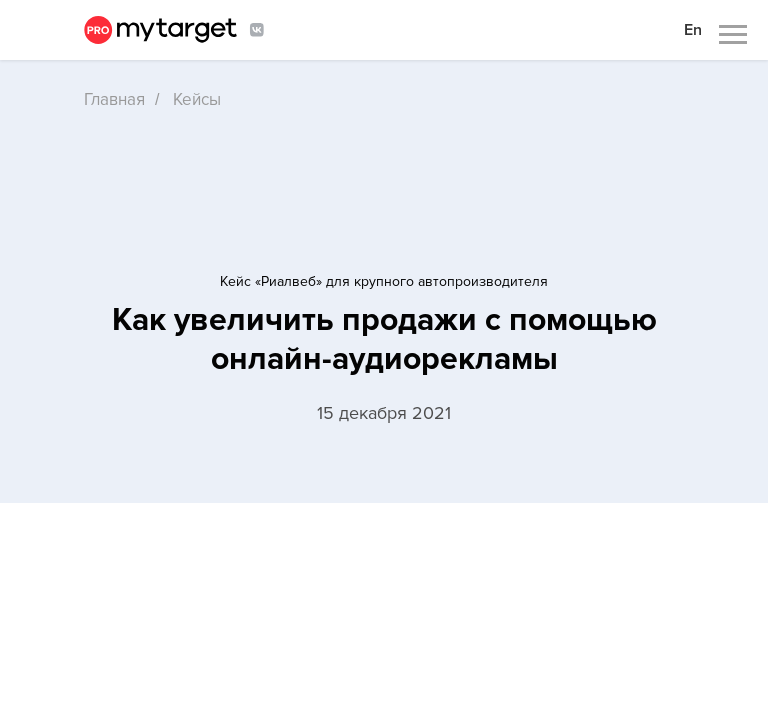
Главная (114, 99)
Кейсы (197, 99)
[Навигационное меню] (733, 35)
